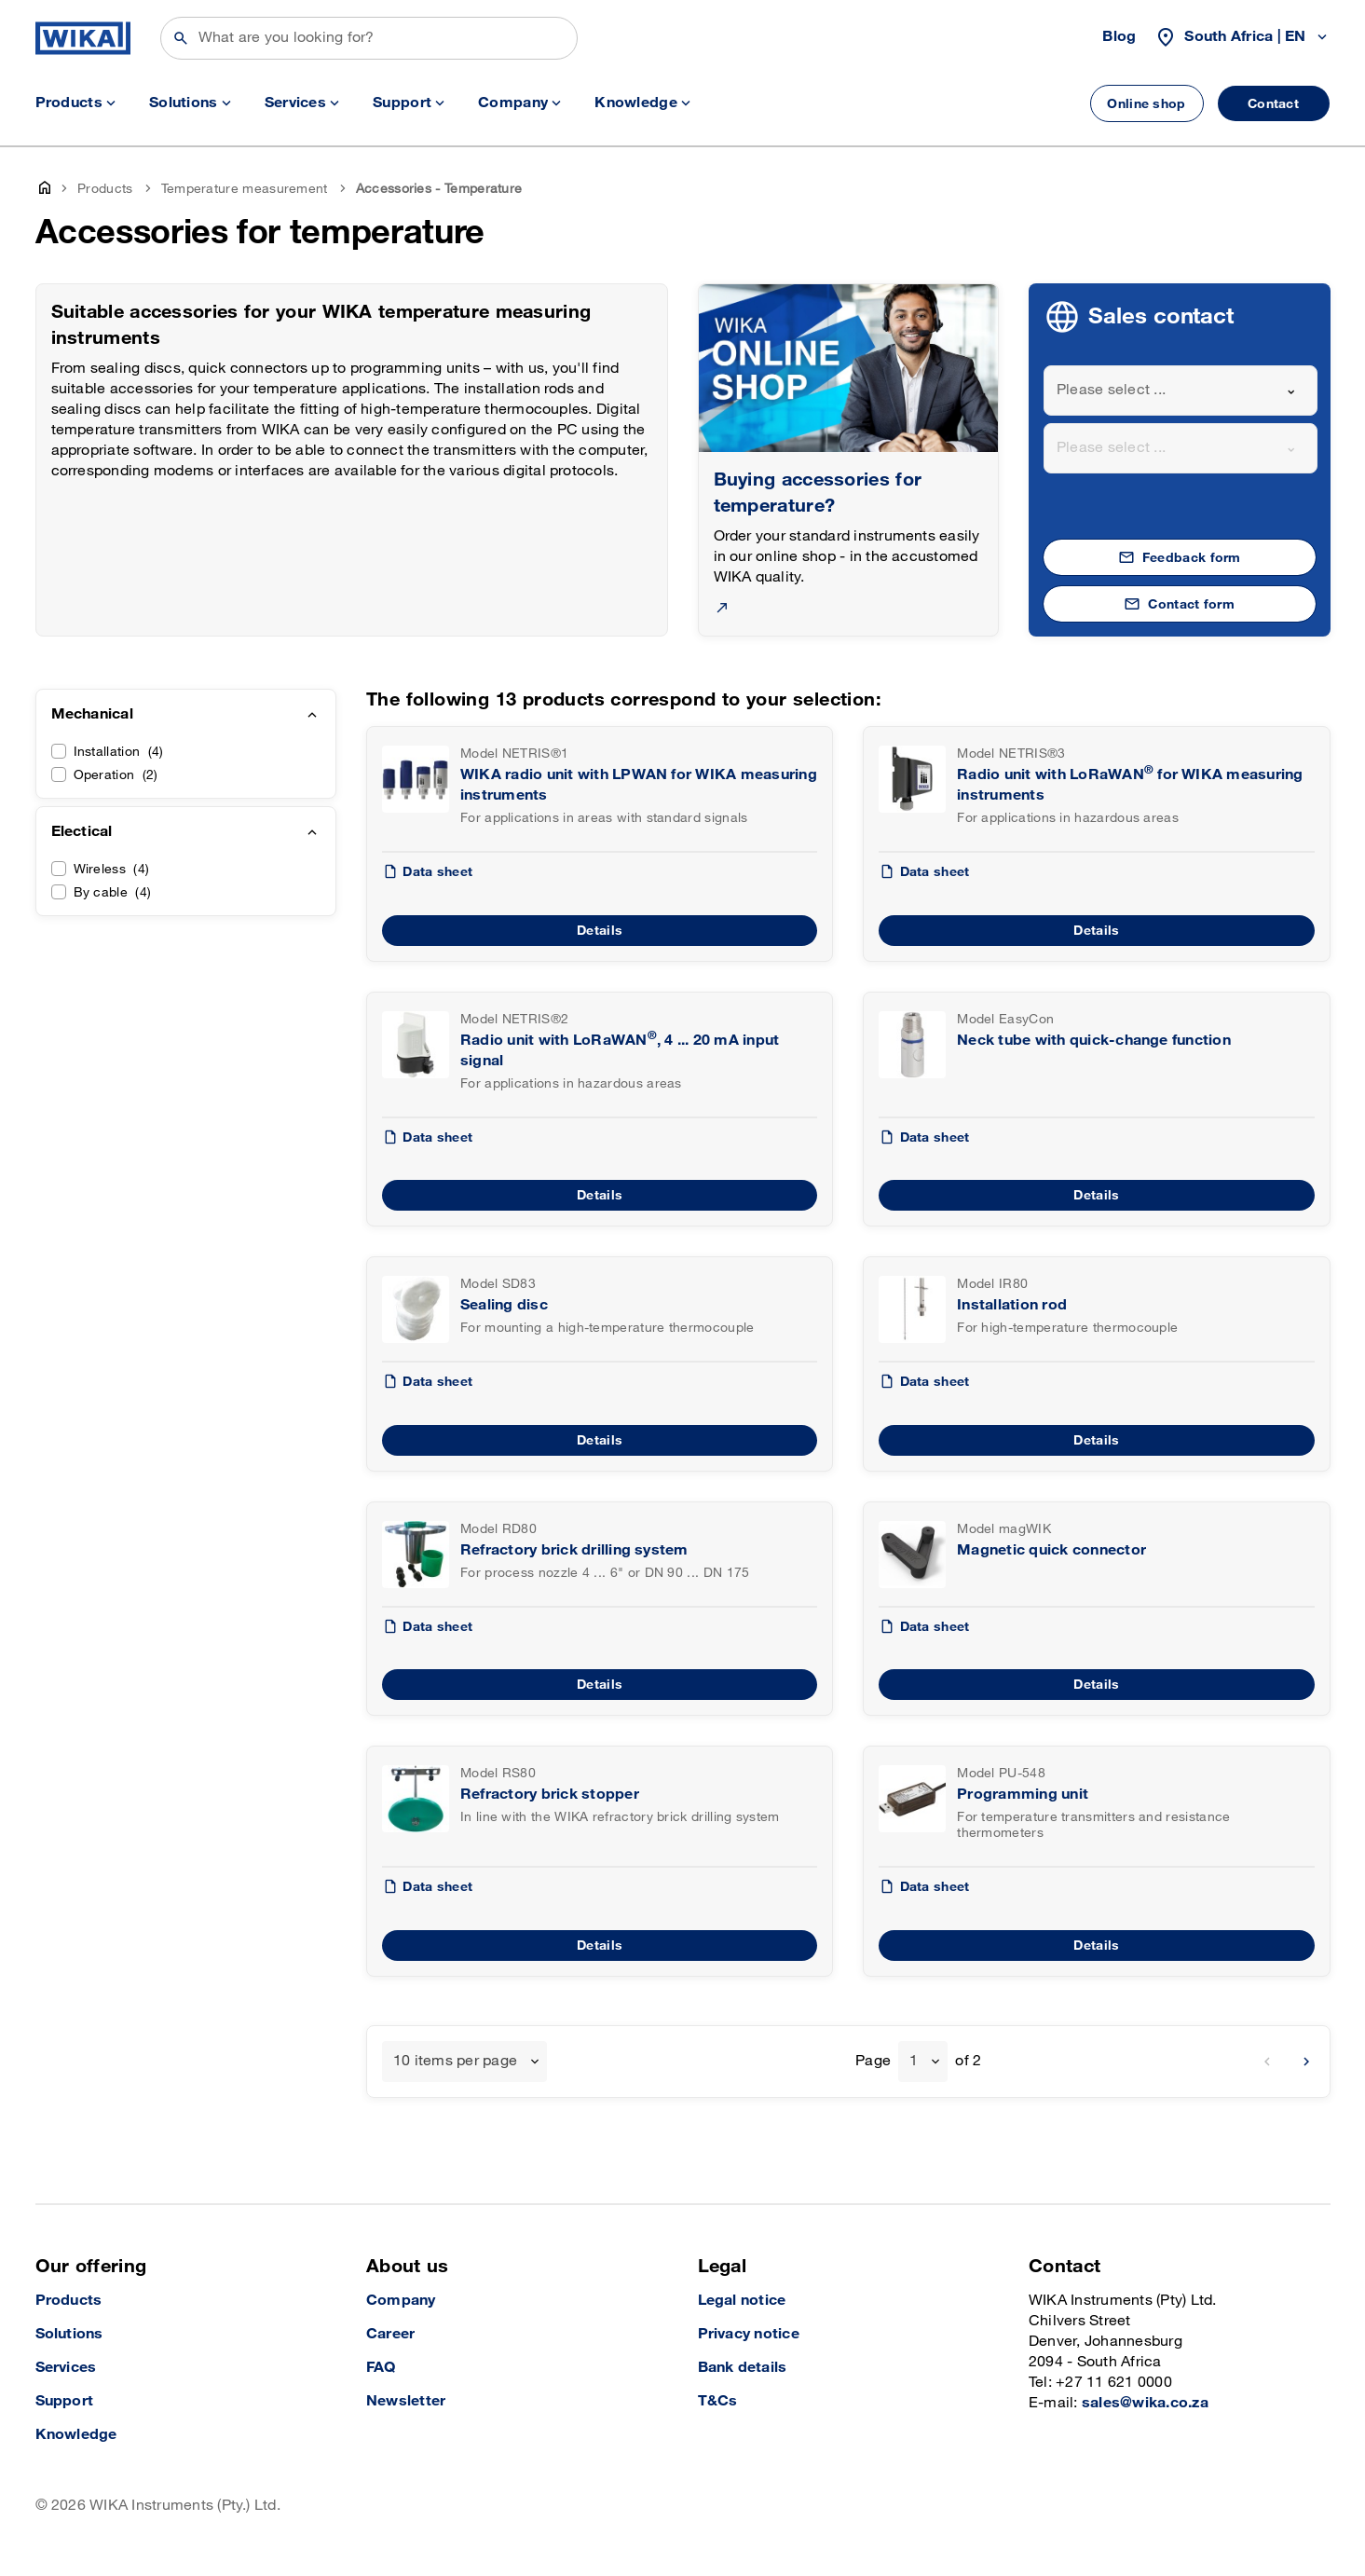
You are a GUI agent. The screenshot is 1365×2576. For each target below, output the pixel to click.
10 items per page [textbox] (455, 2061)
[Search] (369, 38)
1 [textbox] (913, 2061)
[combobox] (1180, 390)
